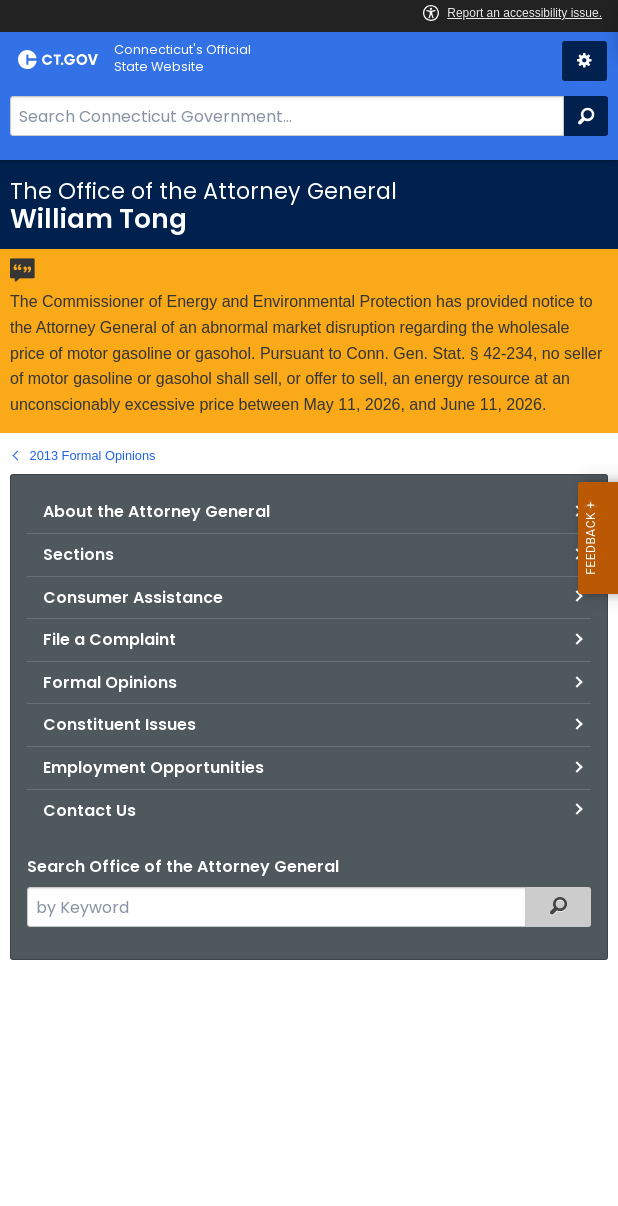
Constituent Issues (119, 724)
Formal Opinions (110, 682)
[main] (309, 683)
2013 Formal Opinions (93, 455)
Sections (78, 554)
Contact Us (89, 810)
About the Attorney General (156, 511)
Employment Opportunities (153, 767)
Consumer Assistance (133, 597)
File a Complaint (109, 639)
